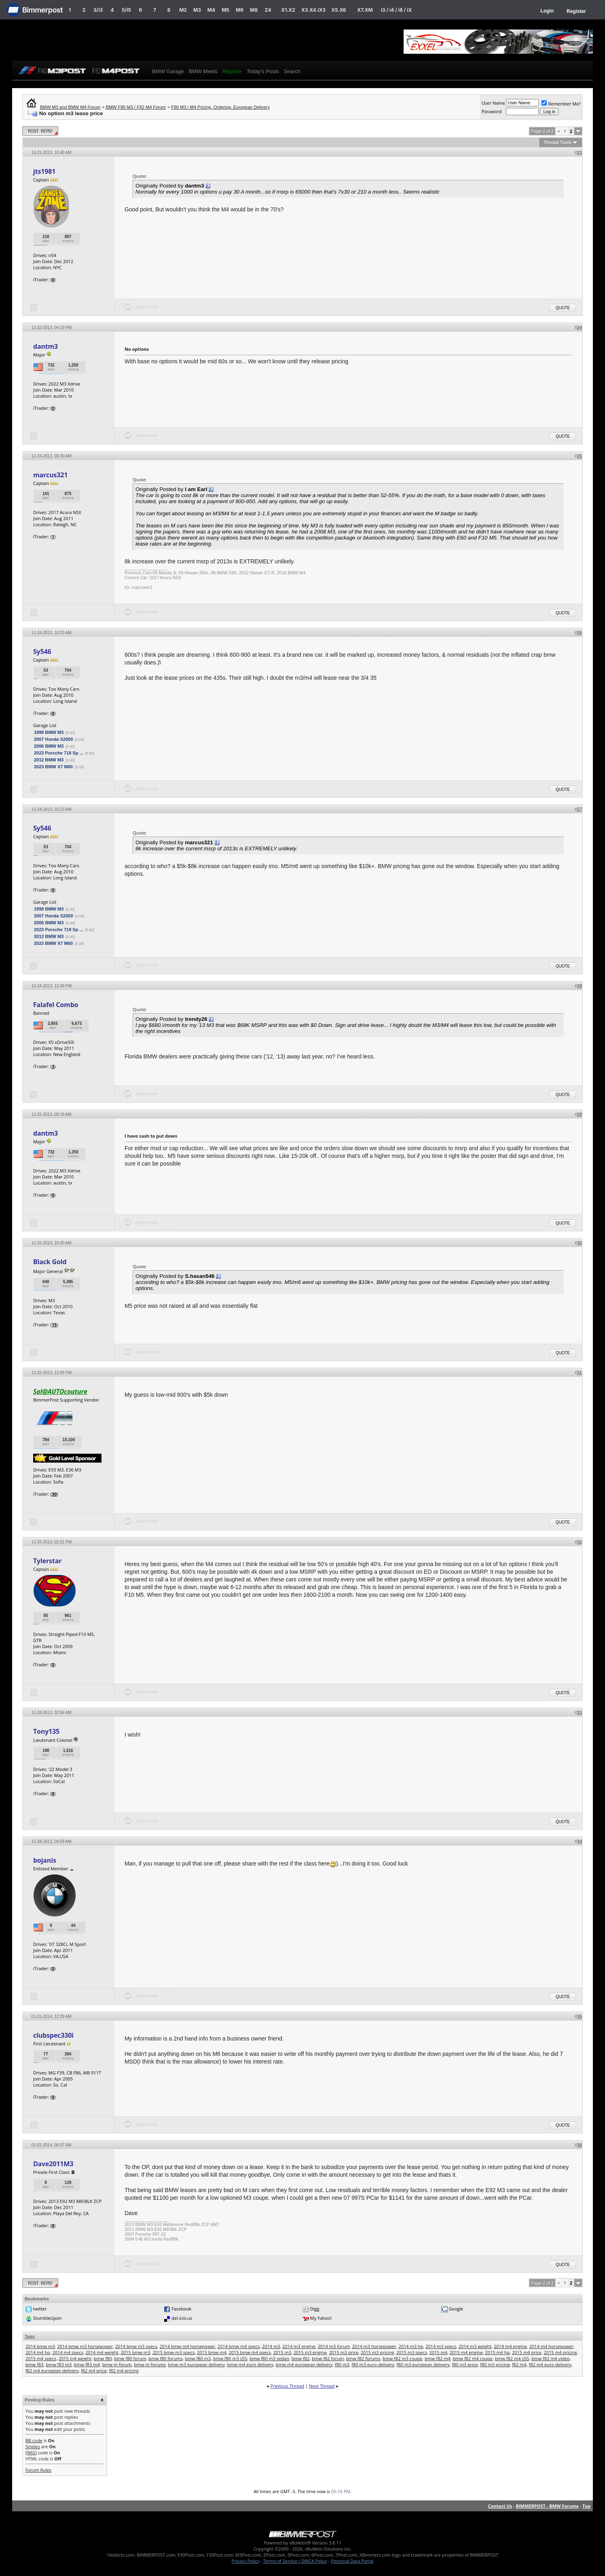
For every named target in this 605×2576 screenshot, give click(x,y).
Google (455, 2309)
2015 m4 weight (75, 2358)
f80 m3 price (465, 2364)
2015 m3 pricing (377, 2352)
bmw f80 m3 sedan (269, 2358)
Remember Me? (561, 104)
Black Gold (50, 1261)
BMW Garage (168, 71)
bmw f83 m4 (87, 2364)
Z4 (267, 10)
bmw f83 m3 (59, 2364)
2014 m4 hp (37, 2352)
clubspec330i (53, 2035)
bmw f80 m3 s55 (230, 2358)
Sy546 (42, 651)
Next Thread (321, 2386)
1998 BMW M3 (48, 732)
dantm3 (45, 346)
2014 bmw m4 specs (239, 2346)
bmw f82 (301, 2358)
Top (586, 2506)
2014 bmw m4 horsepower (187, 2346)
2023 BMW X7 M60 (53, 766)
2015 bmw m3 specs (173, 2352)
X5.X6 (338, 10)
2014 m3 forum (334, 2346)
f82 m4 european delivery (51, 2370)
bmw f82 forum (328, 2358)
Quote (563, 308)
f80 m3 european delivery (423, 2364)
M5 (225, 10)
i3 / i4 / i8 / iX (396, 10)
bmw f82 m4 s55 (512, 2358)
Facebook (181, 2309)
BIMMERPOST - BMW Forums (547, 2506)
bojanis (44, 1860)
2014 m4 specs (67, 2352)
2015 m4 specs (40, 2358)
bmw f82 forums (363, 2358)
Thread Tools (557, 142)
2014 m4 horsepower (551, 2346)
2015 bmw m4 (211, 2352)
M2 (183, 10)
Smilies (32, 2446)
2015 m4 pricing (560, 2352)
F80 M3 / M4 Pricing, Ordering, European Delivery (220, 107)
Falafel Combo (55, 1004)
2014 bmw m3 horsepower (84, 2346)
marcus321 (50, 474)
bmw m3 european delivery (196, 2364)
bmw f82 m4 (438, 2358)
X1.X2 (288, 10)
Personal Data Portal (352, 2561)
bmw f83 (34, 2364)
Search (292, 71)
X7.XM (364, 10)
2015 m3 (282, 2352)
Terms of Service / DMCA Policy (295, 2561)
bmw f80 (103, 2358)
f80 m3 (342, 2364)
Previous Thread (287, 2386)
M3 (197, 10)
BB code (33, 2440)
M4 (211, 10)
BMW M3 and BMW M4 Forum (70, 107)
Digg (314, 2309)
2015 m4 (438, 2352)
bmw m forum (116, 2364)
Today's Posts (263, 71)
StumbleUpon (47, 2318)
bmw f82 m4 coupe (473, 2358)
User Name (493, 103)
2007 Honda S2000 (53, 739)
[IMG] (31, 2453)
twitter (40, 2309)
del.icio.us (181, 2318)
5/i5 (126, 10)
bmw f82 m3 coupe (402, 2358)
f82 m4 (519, 2364)
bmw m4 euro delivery (250, 2364)
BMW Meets (203, 71)
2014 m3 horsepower (374, 2346)
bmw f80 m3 (198, 2358)
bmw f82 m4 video (550, 2358)
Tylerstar (47, 1560)
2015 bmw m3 (135, 2352)
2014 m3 (271, 2346)
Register (576, 11)
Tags (30, 2336)
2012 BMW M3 (48, 759)
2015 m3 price (343, 2352)
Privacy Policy (246, 2561)
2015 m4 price (527, 2352)
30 (54, 1494)
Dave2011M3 (53, 2163)
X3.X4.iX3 (313, 10)
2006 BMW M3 (48, 746)
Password (492, 111)
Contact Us (500, 2506)
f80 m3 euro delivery (372, 2364)
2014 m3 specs (440, 2346)
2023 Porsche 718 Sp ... (58, 752)
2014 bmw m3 (40, 2346)
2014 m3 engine (298, 2346)
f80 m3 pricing (495, 2364)
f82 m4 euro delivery (550, 2364)
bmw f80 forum (130, 2358)
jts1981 (44, 171)
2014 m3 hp (410, 2346)
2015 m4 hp (497, 2352)
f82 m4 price (94, 2370)
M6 (239, 10)
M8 (254, 10)
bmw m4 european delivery (304, 2364)
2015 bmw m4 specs (249, 2352)
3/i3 (98, 10)
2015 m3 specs (411, 2352)
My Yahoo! (321, 2318)
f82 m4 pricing (124, 2370)
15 (54, 1325)
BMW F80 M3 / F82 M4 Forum (136, 107)
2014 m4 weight (101, 2352)
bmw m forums (149, 2364)
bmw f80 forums (165, 2358)
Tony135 (46, 1731)
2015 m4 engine (466, 2352)
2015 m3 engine (310, 2352)
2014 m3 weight (475, 2346)
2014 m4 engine (510, 2346)
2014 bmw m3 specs (136, 2346)
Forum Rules (38, 2470)
